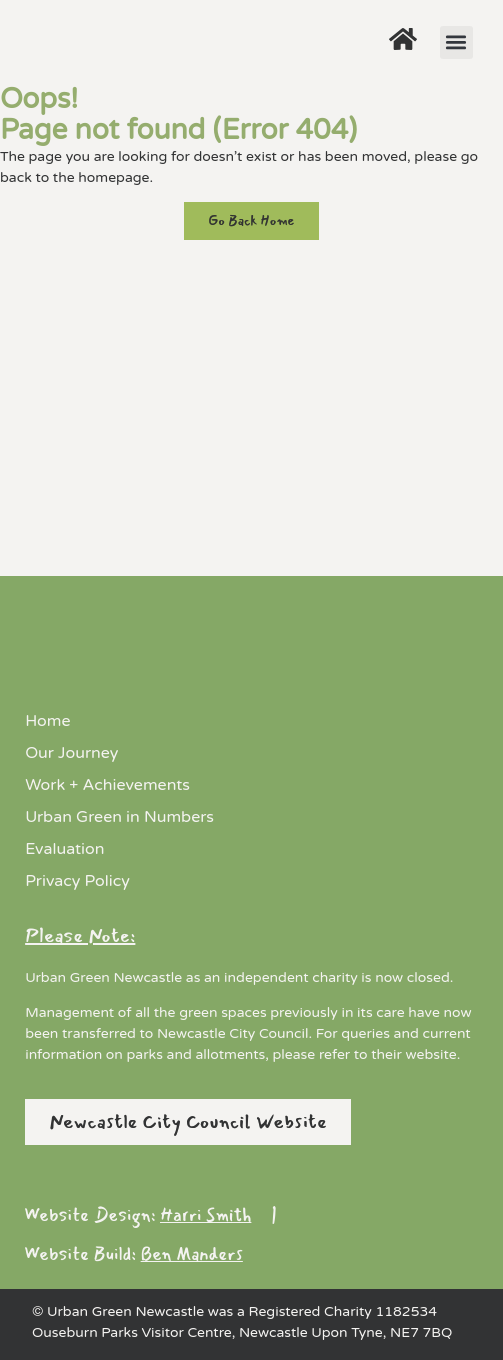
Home (47, 721)
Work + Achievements (107, 785)
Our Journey (71, 753)
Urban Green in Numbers (119, 817)
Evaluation (64, 849)
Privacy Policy (77, 881)
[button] (456, 42)
